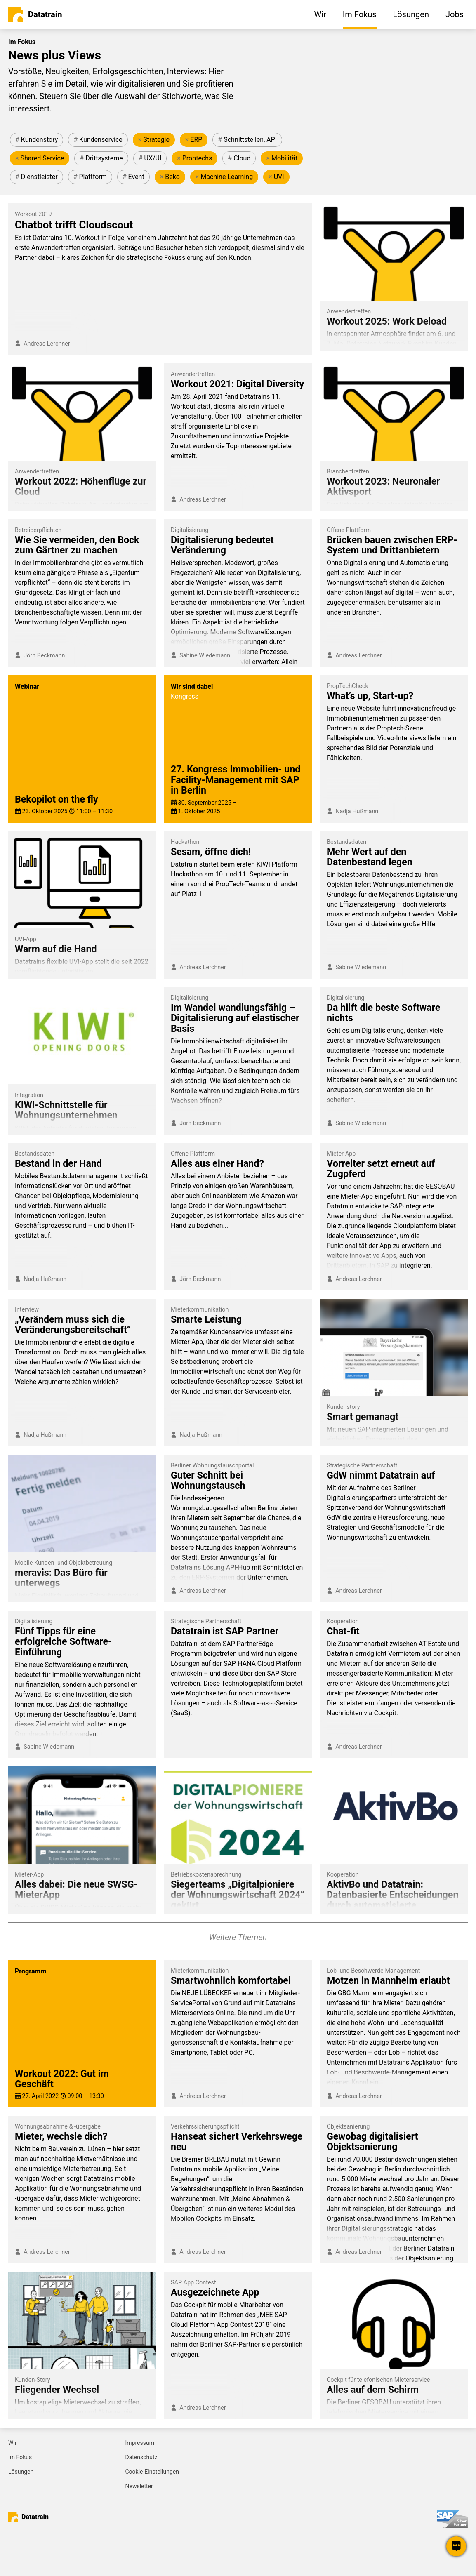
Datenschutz (141, 2457)
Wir (12, 2442)
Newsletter (139, 2486)
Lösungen (20, 2471)
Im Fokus (20, 2457)
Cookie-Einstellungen (152, 2471)
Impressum (139, 2442)
